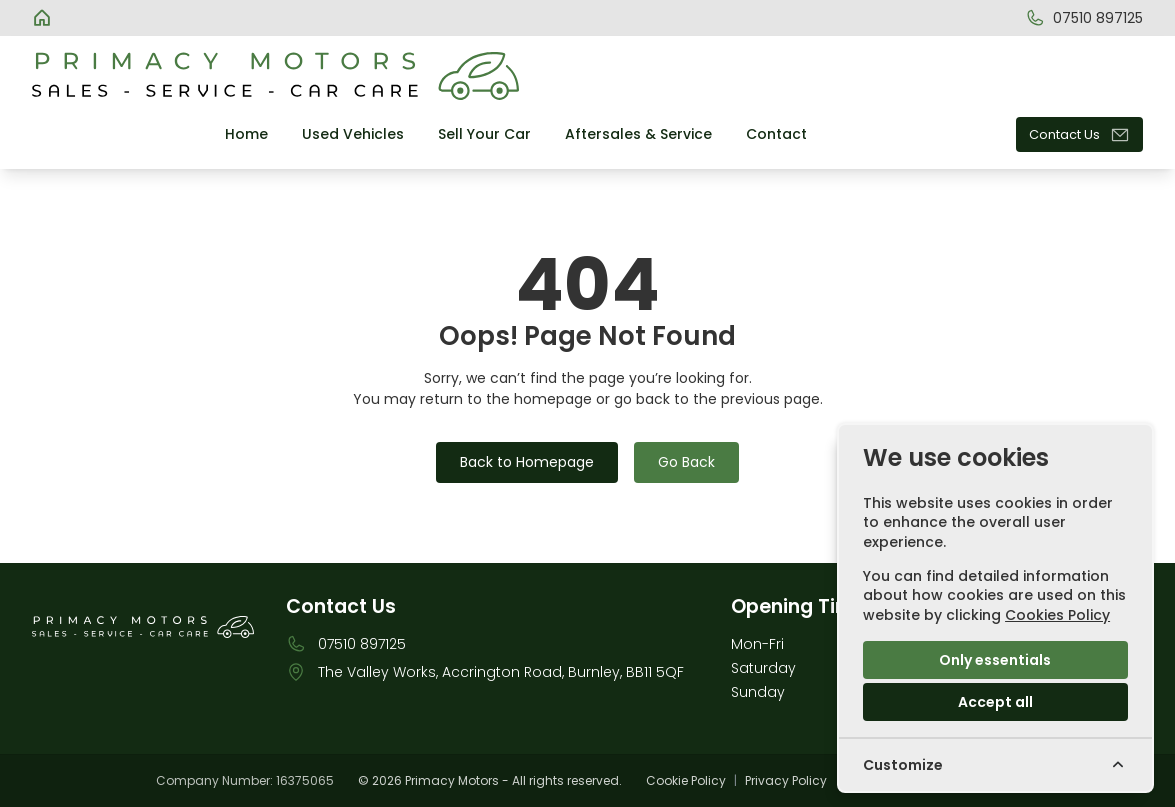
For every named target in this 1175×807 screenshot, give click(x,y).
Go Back (686, 462)
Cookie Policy (686, 781)
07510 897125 (362, 644)
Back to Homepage (527, 462)
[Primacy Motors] (44, 18)
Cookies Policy (1057, 615)
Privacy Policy (786, 781)
